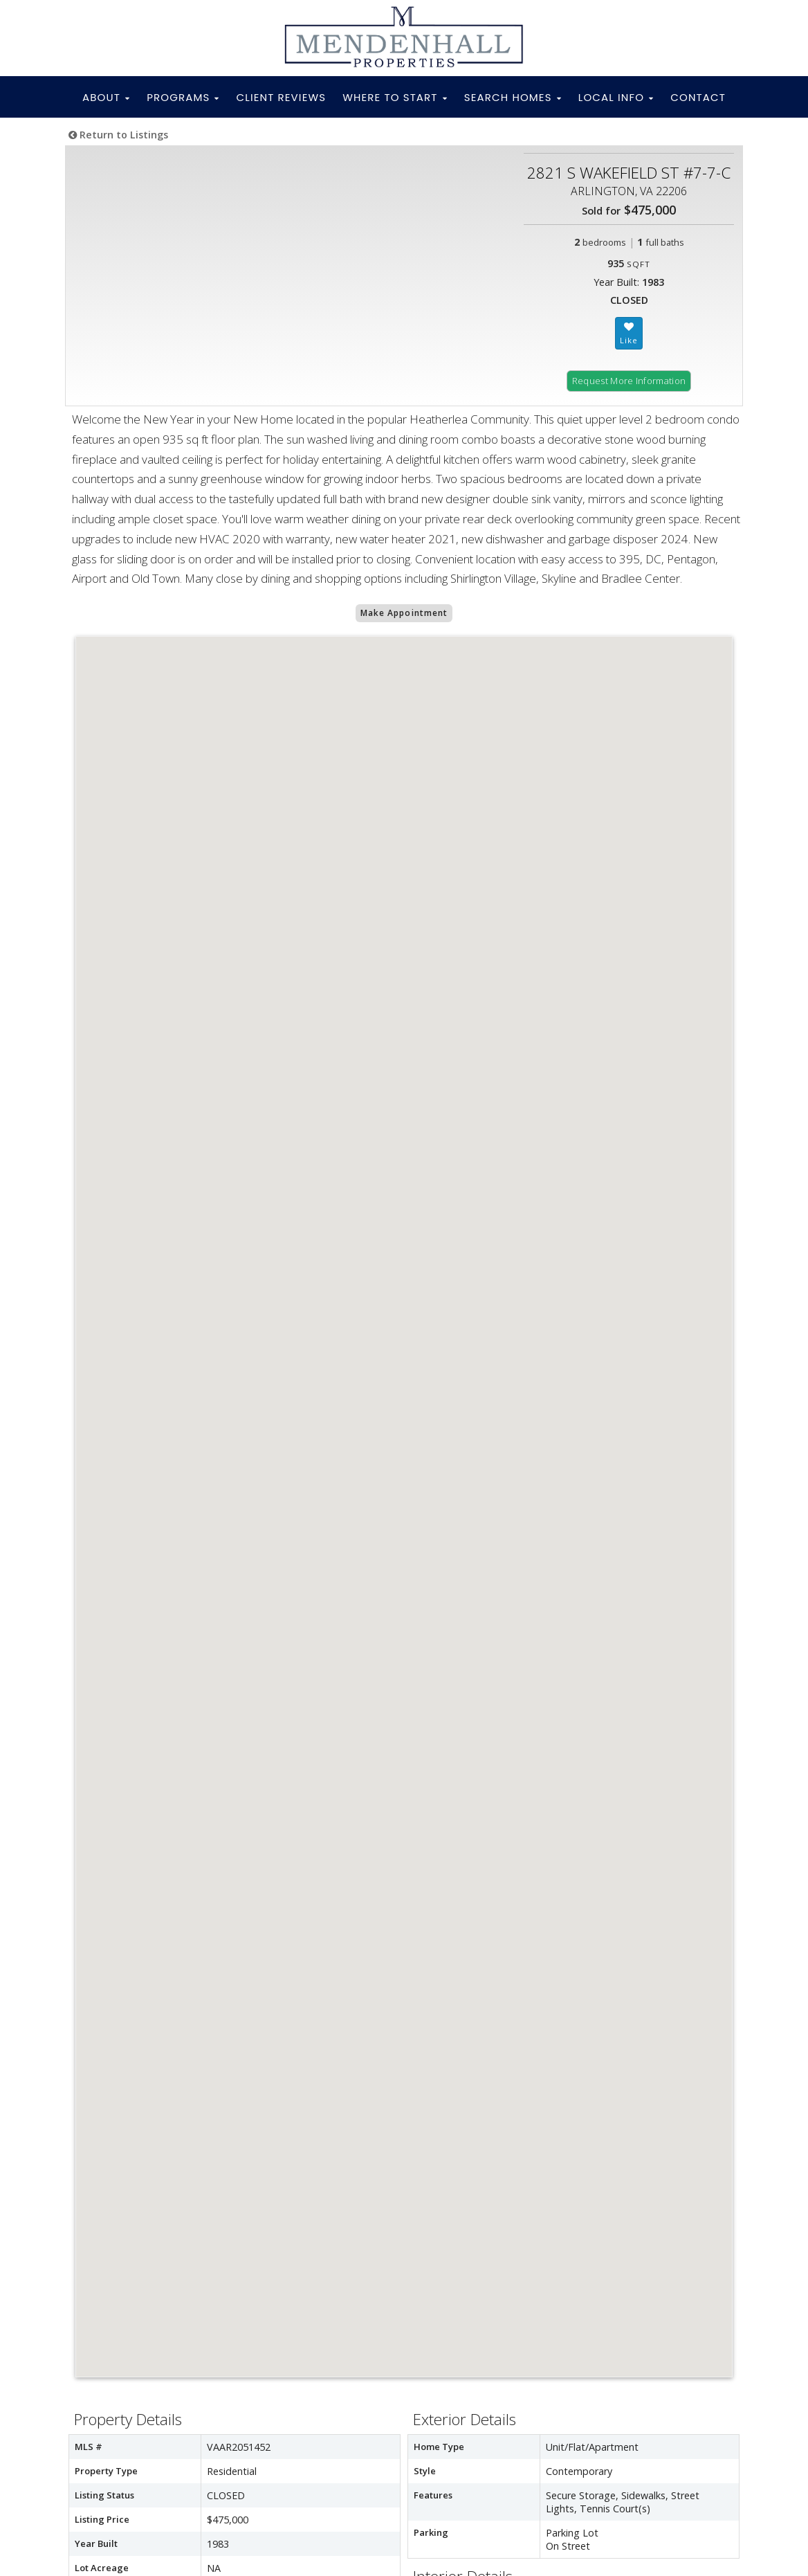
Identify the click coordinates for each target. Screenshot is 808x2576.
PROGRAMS (183, 97)
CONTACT (698, 97)
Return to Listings (118, 134)
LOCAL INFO (616, 97)
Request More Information (629, 380)
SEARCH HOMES (513, 97)
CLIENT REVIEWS (282, 97)
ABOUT (106, 97)
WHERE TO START (395, 97)
